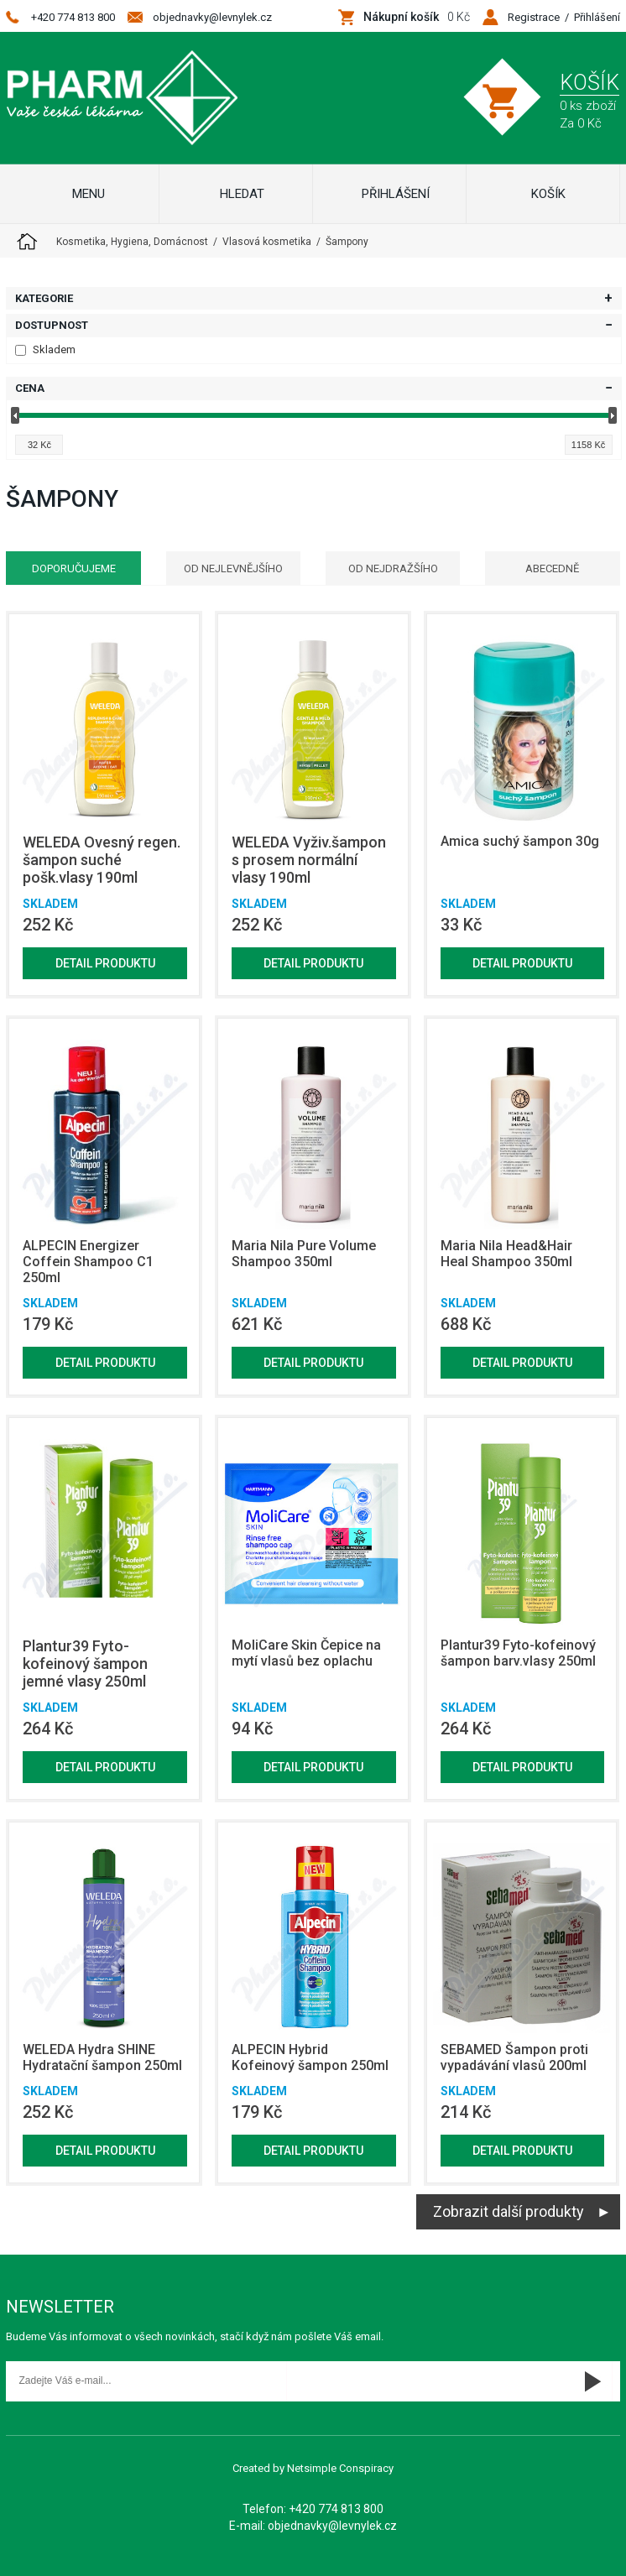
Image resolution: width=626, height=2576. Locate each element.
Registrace (534, 17)
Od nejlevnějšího (233, 568)
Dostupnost (51, 325)
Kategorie (44, 298)
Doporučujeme (74, 568)
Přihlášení (597, 17)
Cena (29, 388)
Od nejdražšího (393, 568)
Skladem (45, 349)
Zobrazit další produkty (508, 2211)
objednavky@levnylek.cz (212, 17)
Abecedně (552, 568)
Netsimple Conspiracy (340, 2468)
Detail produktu (105, 963)
